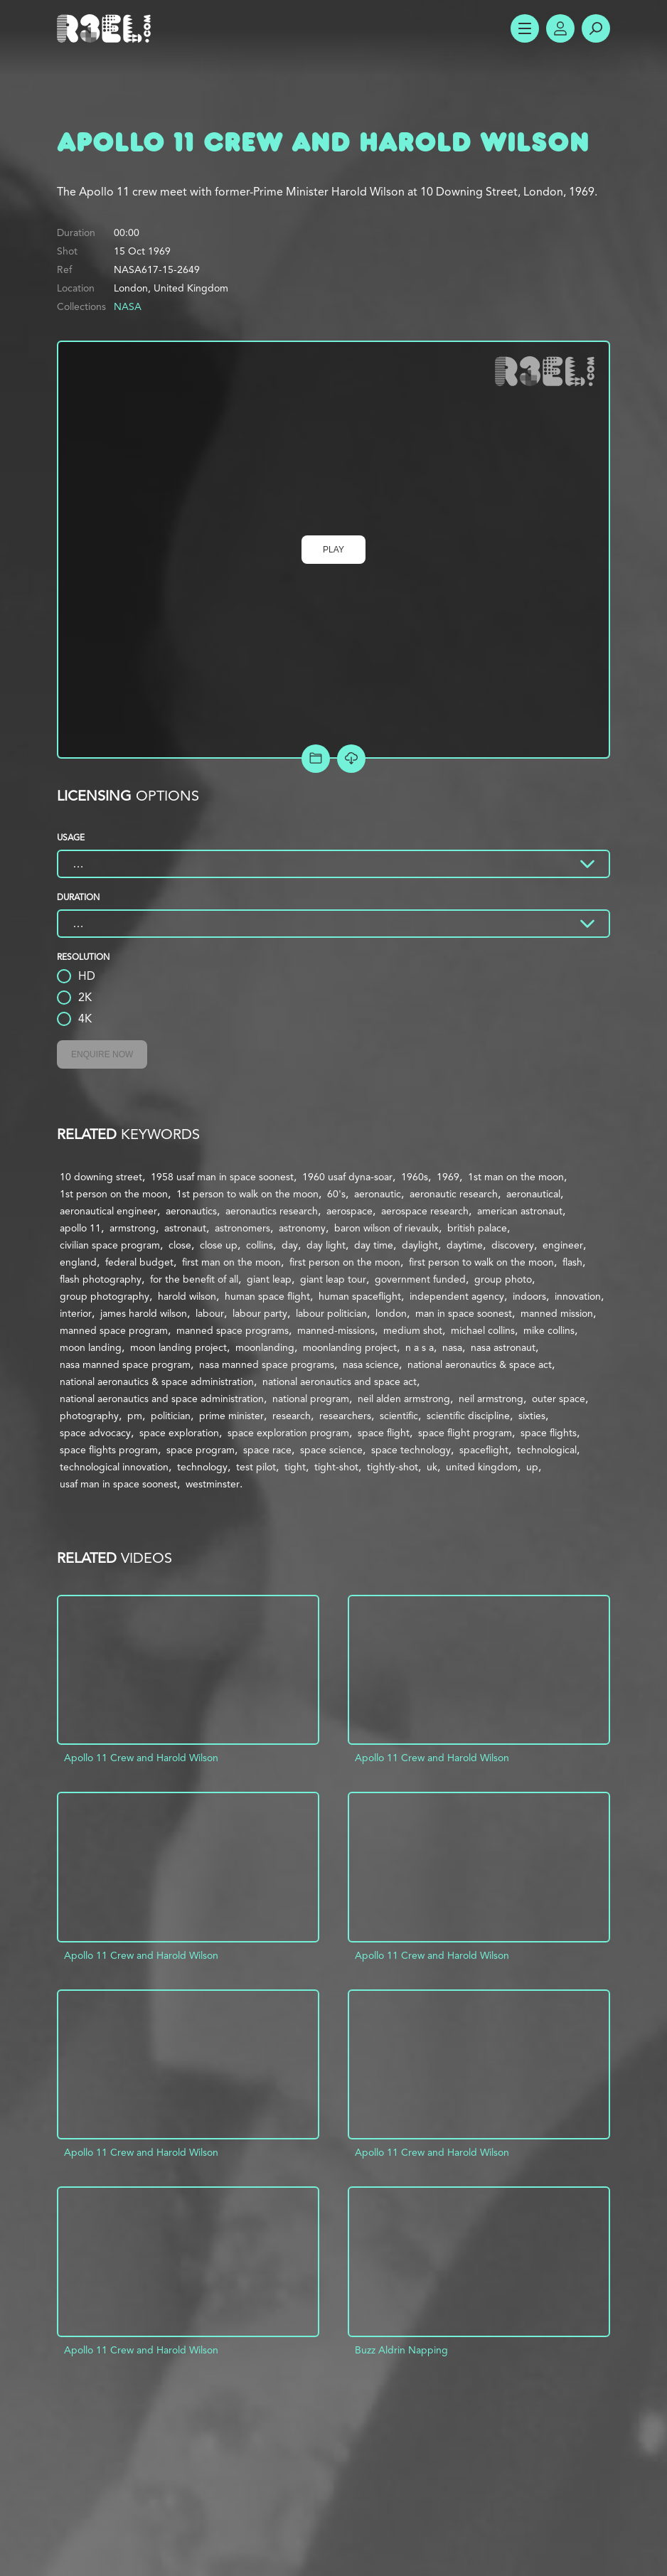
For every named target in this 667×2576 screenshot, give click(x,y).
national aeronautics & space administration (157, 1381)
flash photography (101, 1279)
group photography (104, 1296)
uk (432, 1467)
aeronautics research (271, 1211)
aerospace (349, 1211)
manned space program (114, 1330)
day (290, 1245)
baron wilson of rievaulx (386, 1228)
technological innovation (114, 1467)
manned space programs (232, 1330)
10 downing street (101, 1176)
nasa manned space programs (266, 1364)
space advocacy (95, 1432)
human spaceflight (360, 1296)
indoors (529, 1296)
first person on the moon (344, 1262)
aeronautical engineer (108, 1211)
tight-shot (336, 1467)
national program (310, 1398)
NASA (128, 306)
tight (295, 1467)
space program (200, 1449)
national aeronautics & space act (479, 1364)
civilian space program (110, 1245)
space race (267, 1449)
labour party (260, 1313)
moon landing (91, 1347)
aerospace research (425, 1211)
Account (560, 28)
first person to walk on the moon (481, 1262)
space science (331, 1449)
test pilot (256, 1467)
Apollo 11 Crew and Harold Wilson (141, 1757)
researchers (345, 1415)
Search (596, 28)
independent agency (457, 1296)
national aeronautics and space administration (162, 1398)
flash (572, 1262)
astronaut (185, 1228)
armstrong (133, 1228)
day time (373, 1245)
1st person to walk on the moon (247, 1193)
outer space (558, 1398)
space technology (411, 1449)
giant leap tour (333, 1279)
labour (210, 1313)
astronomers (242, 1228)
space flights (549, 1432)
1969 (448, 1176)
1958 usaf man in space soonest (222, 1176)
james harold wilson (143, 1313)
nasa (452, 1347)
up (532, 1467)
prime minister (231, 1415)
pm (134, 1415)
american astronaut (519, 1211)
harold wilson (187, 1296)
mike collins (549, 1330)
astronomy (302, 1228)
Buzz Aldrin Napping (401, 2350)
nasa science (371, 1364)
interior (76, 1313)
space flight (384, 1432)
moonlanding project (350, 1347)
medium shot (412, 1330)
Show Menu (525, 28)
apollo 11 (80, 1228)
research (291, 1415)
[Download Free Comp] (351, 758)
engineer (563, 1245)
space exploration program (288, 1432)
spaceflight (483, 1449)
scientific (399, 1415)
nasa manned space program (125, 1364)
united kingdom (482, 1467)
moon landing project (178, 1347)
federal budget (139, 1262)
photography (89, 1415)
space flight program (465, 1432)
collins (259, 1245)
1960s (414, 1176)
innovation (578, 1296)
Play (333, 550)
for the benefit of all (194, 1279)
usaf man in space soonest (118, 1484)
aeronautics (191, 1211)
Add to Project (316, 758)
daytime (465, 1245)
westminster (213, 1484)
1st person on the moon (114, 1193)
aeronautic (377, 1193)
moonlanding (264, 1347)
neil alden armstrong (404, 1398)
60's (336, 1193)
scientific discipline (468, 1415)
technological (547, 1449)
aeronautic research (454, 1193)
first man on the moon (231, 1262)
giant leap (269, 1279)
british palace (477, 1228)
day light (326, 1245)
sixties (531, 1415)
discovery (512, 1245)
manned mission (557, 1313)
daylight (420, 1245)
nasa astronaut (503, 1347)
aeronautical (533, 1193)
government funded (420, 1279)
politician (171, 1415)
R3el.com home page (106, 28)
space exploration (179, 1432)
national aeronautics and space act (339, 1381)
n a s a (419, 1347)
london (391, 1313)
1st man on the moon (516, 1176)
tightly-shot (392, 1467)
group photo (503, 1279)
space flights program (109, 1449)
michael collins (483, 1330)
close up (219, 1245)
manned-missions (336, 1330)
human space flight (267, 1296)
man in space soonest (463, 1313)
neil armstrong (491, 1398)
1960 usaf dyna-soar (347, 1176)
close (180, 1245)
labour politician (331, 1313)
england (78, 1262)
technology (202, 1467)
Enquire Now (102, 1054)
